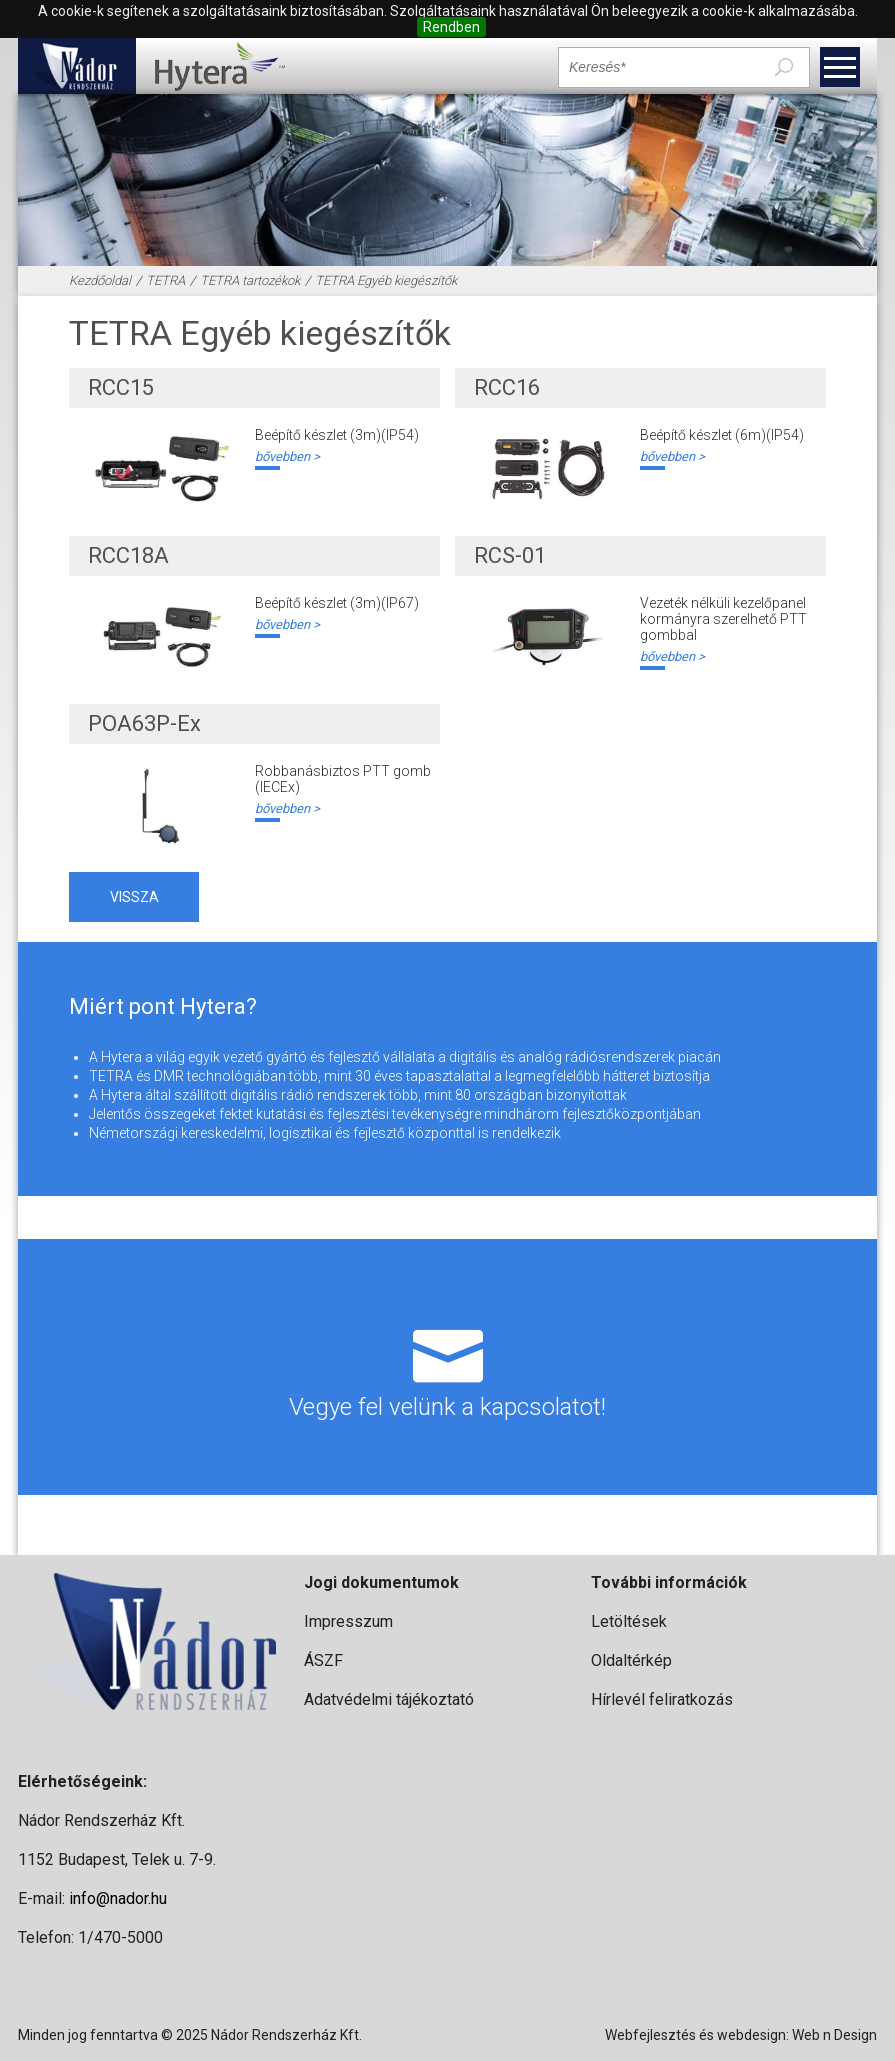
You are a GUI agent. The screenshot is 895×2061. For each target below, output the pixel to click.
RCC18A (128, 555)
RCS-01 (510, 555)
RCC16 (507, 387)
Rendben (451, 27)
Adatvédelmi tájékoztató (389, 1699)
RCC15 (121, 387)
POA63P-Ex (144, 723)
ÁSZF (323, 1660)
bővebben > (287, 456)
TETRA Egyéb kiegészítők (386, 280)
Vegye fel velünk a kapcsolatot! (447, 1367)
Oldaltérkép (631, 1660)
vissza (134, 897)
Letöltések (629, 1621)
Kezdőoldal (100, 280)
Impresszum (348, 1621)
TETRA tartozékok (250, 280)
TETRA (165, 280)
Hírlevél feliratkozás (662, 1699)
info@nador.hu (118, 1898)
